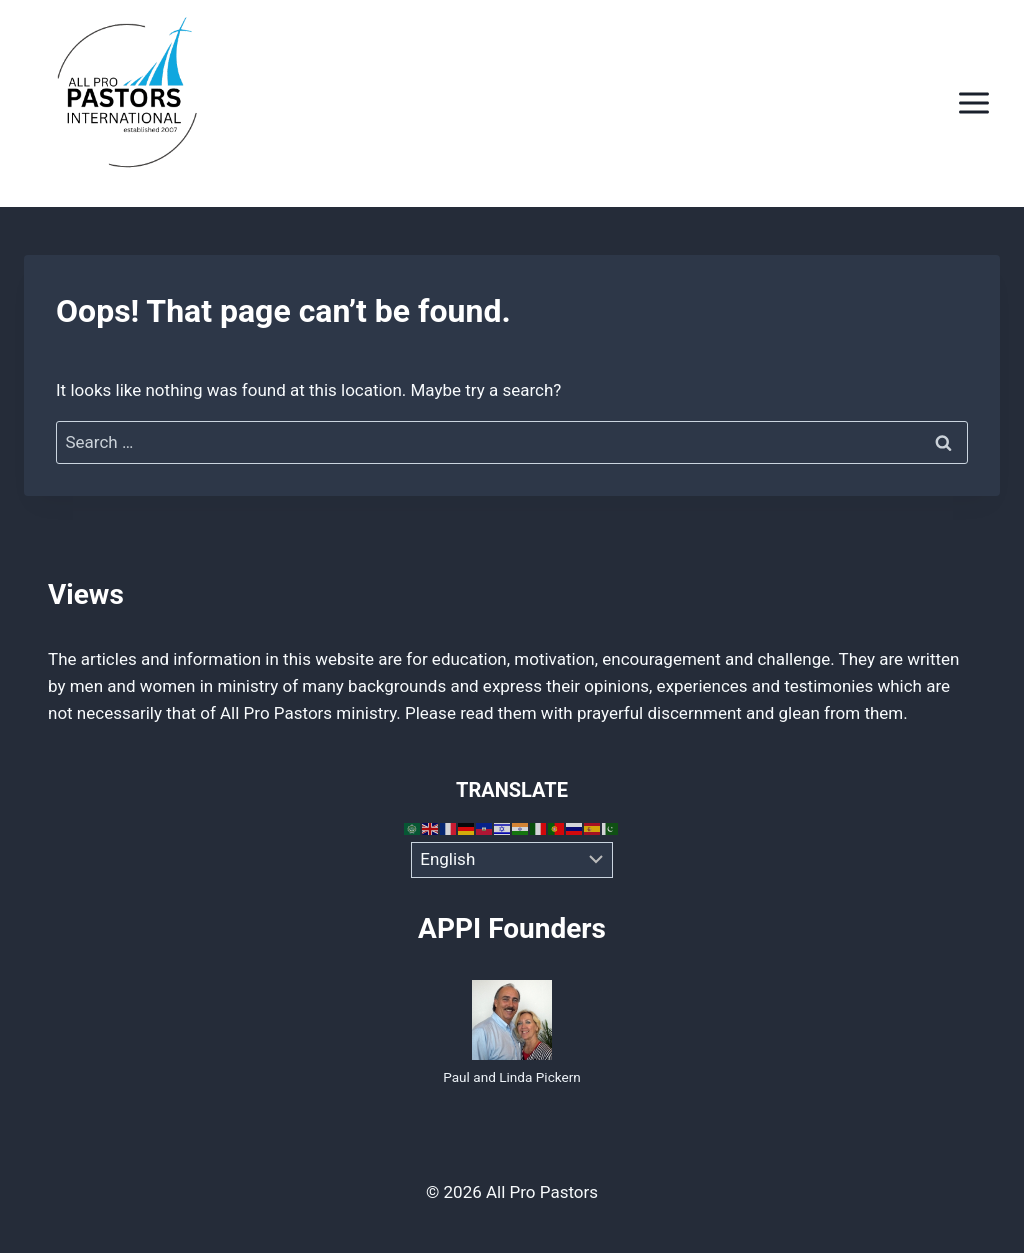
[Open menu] (973, 103)
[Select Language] (512, 860)
